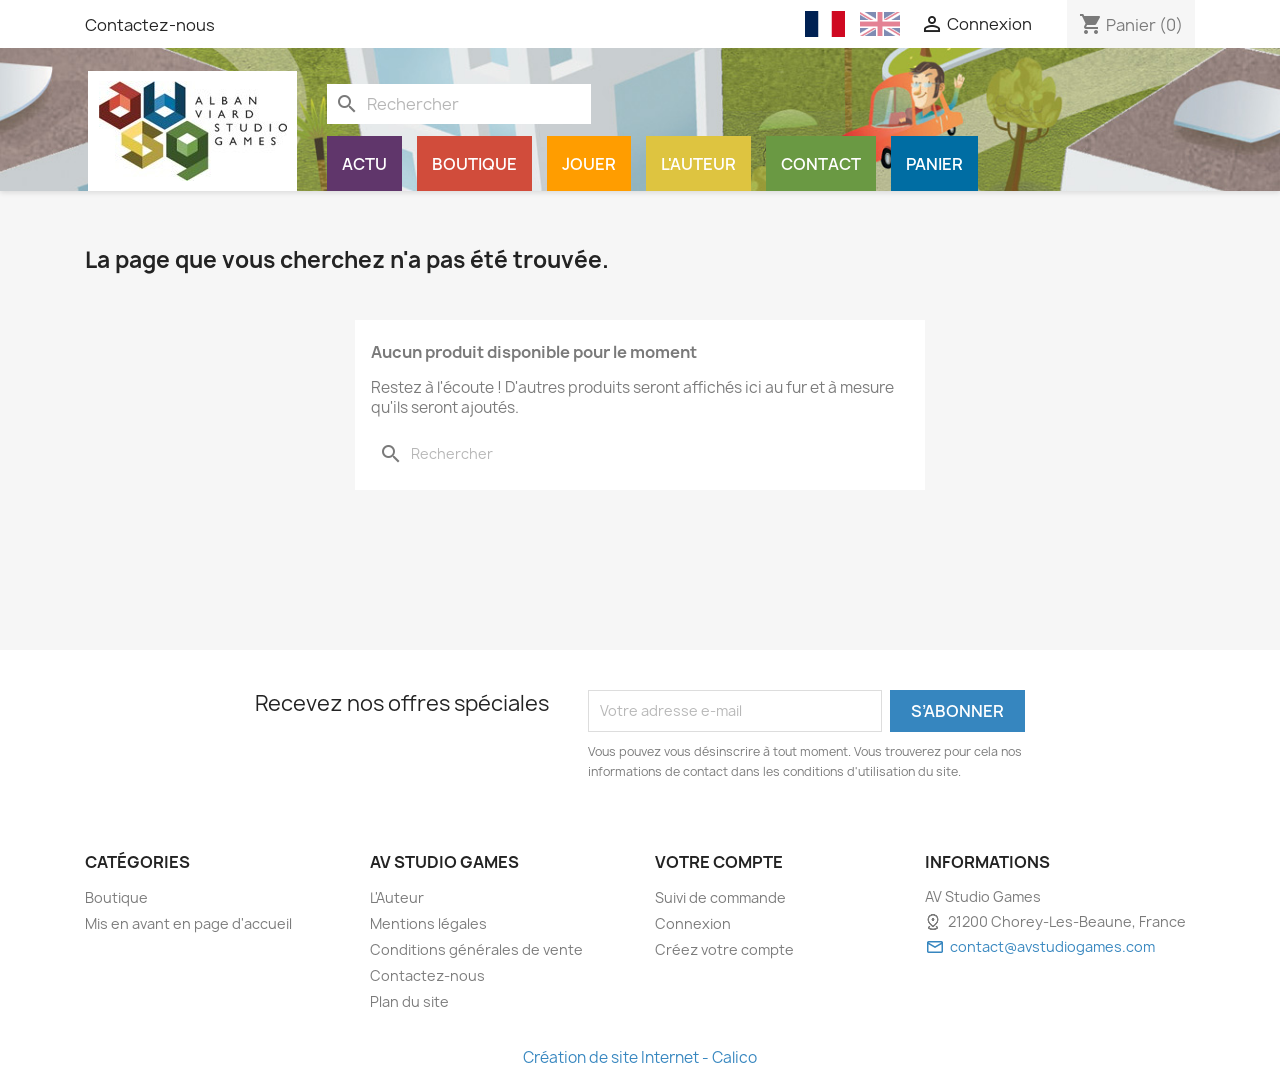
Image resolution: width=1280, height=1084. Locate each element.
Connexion (693, 923)
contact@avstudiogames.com (1052, 946)
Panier (934, 164)
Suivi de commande (720, 897)
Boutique (474, 164)
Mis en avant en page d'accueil (188, 923)
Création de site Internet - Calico (640, 1057)
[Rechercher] (459, 104)
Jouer (589, 164)
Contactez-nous (150, 25)
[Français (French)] (825, 24)
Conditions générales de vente (476, 949)
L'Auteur (698, 164)
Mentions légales (428, 923)
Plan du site (409, 1001)
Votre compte (719, 862)
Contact (821, 164)
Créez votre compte (724, 949)
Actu (364, 164)
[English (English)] (880, 24)
